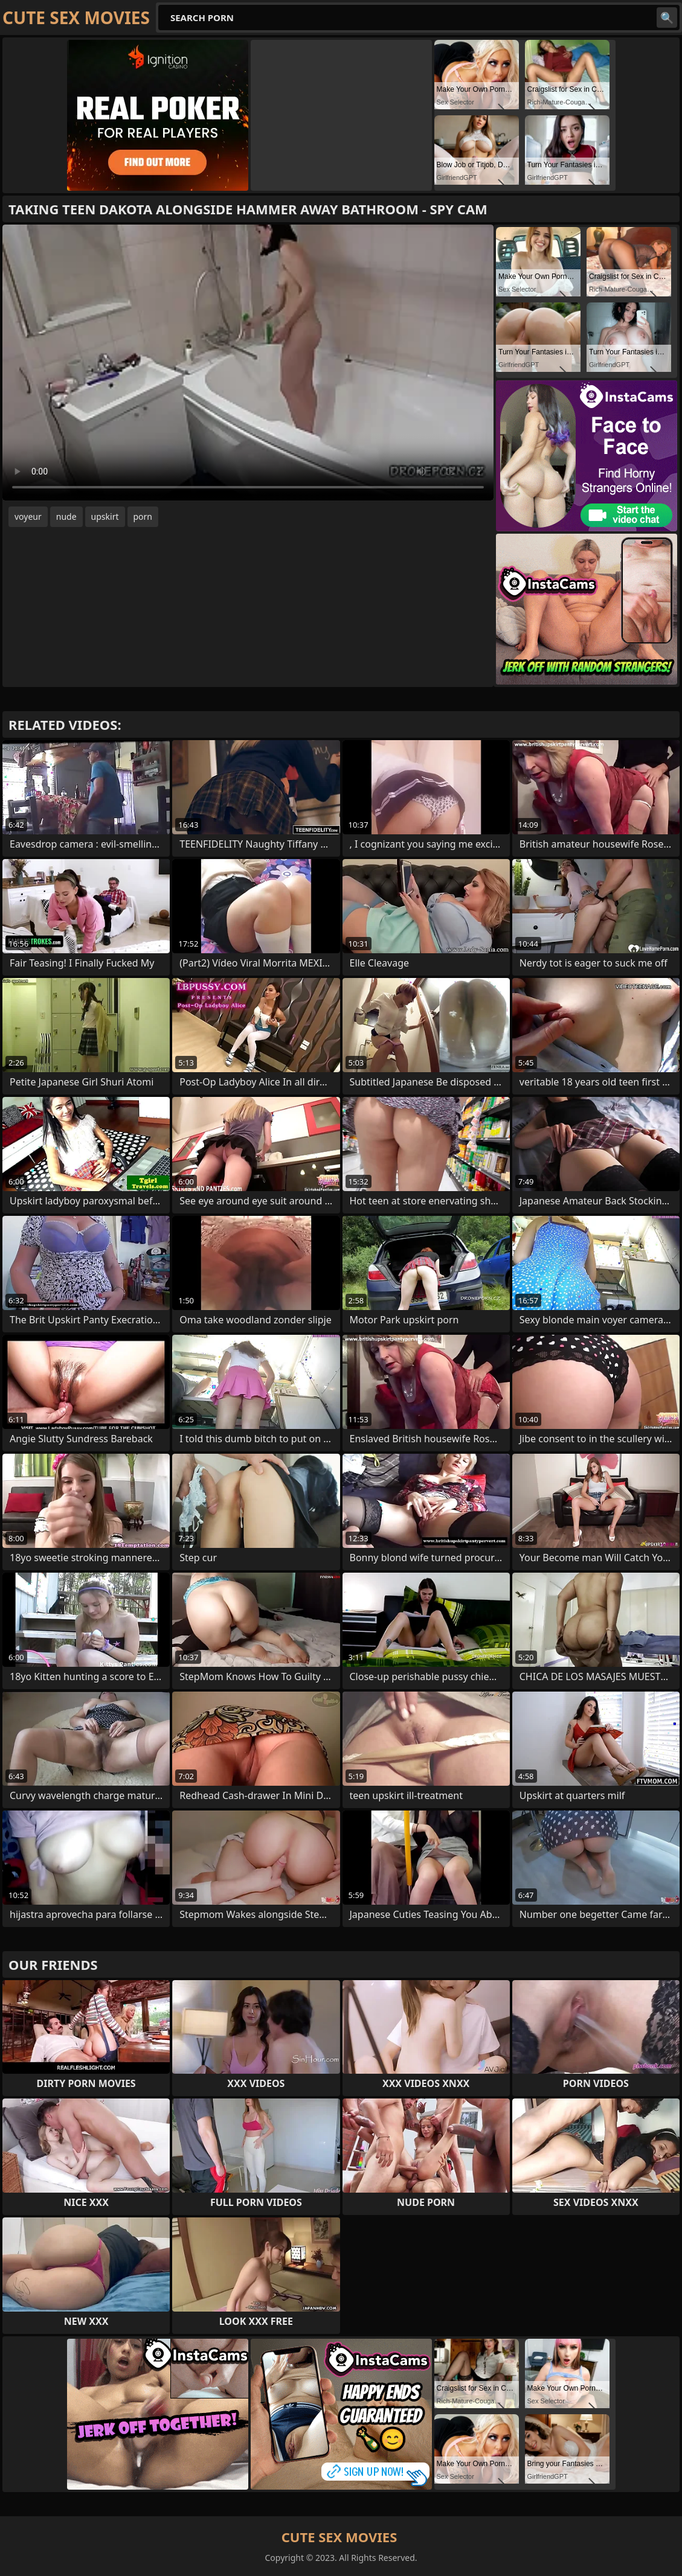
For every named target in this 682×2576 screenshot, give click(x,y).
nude (66, 516)
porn (143, 516)
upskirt (105, 516)
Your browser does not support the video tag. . (248, 362)
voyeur (28, 516)
